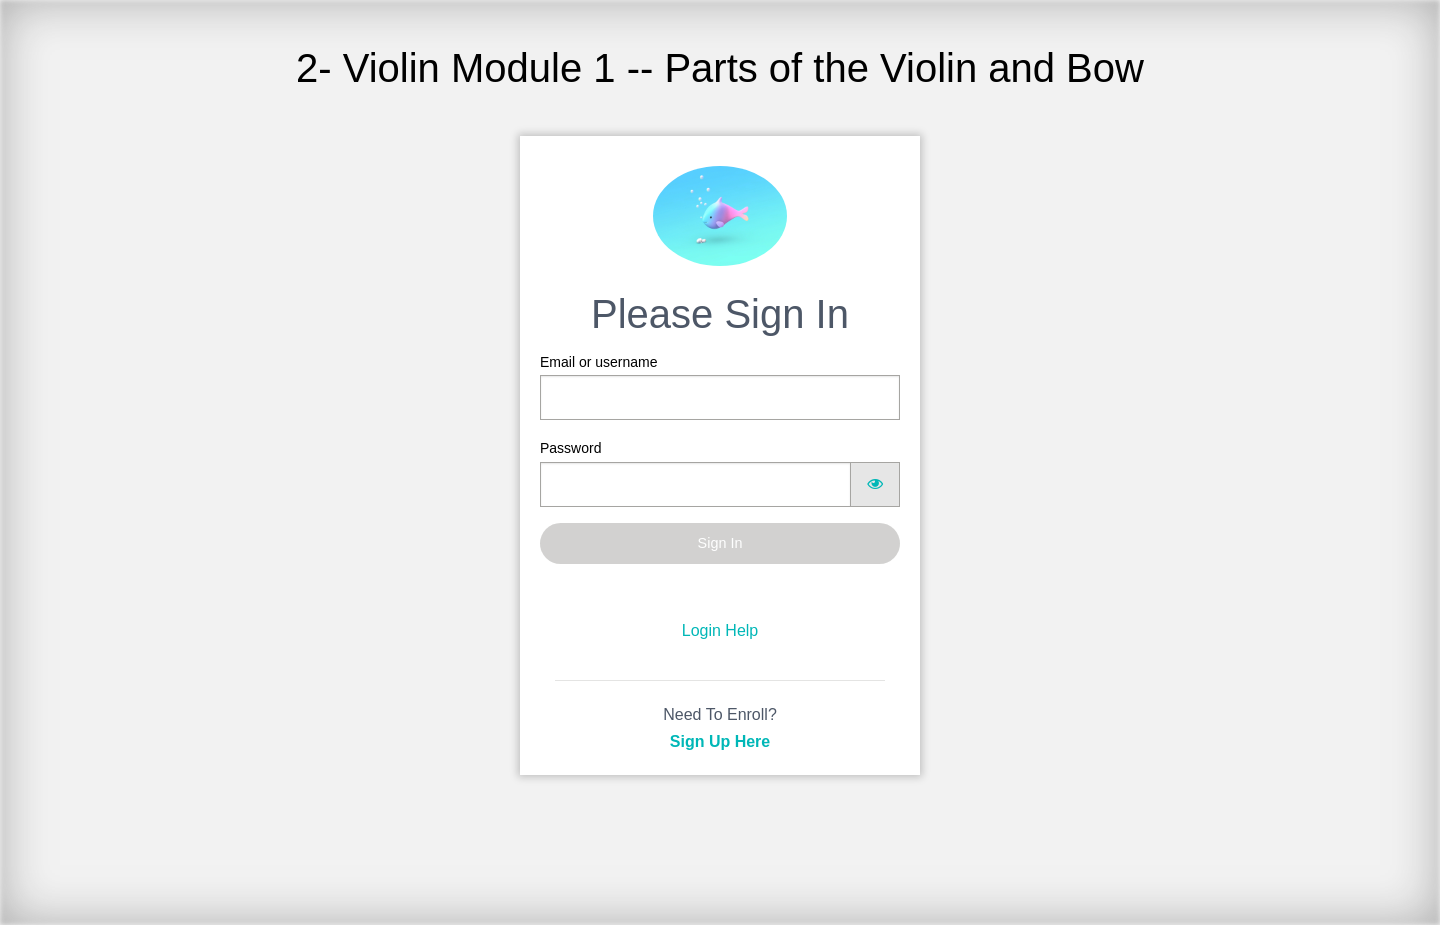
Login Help (720, 630)
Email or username (720, 387)
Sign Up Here (720, 741)
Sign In (720, 543)
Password (720, 473)
